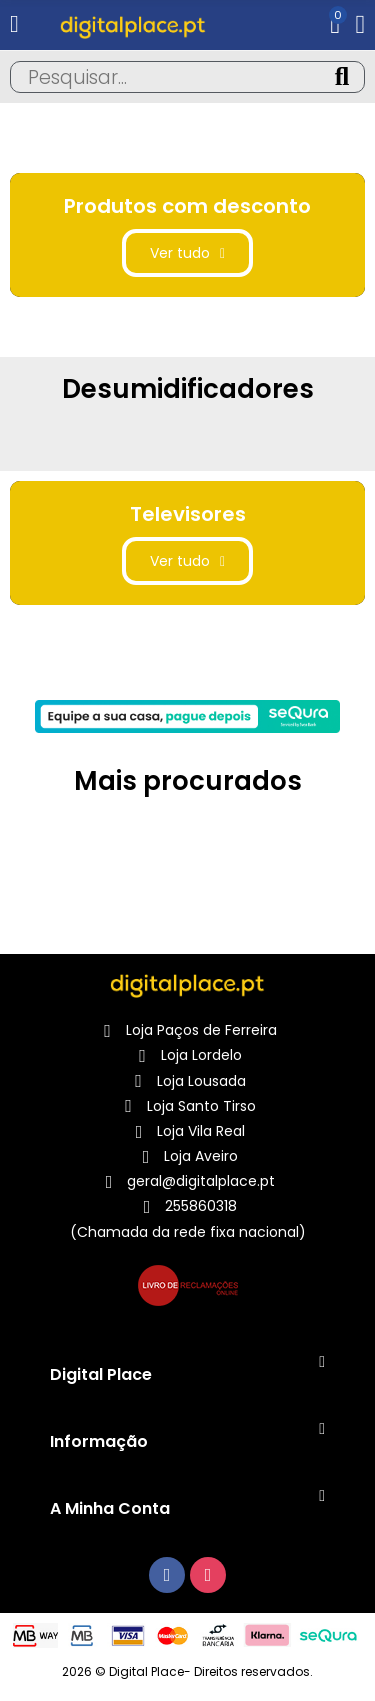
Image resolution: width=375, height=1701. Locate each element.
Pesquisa (342, 77)
